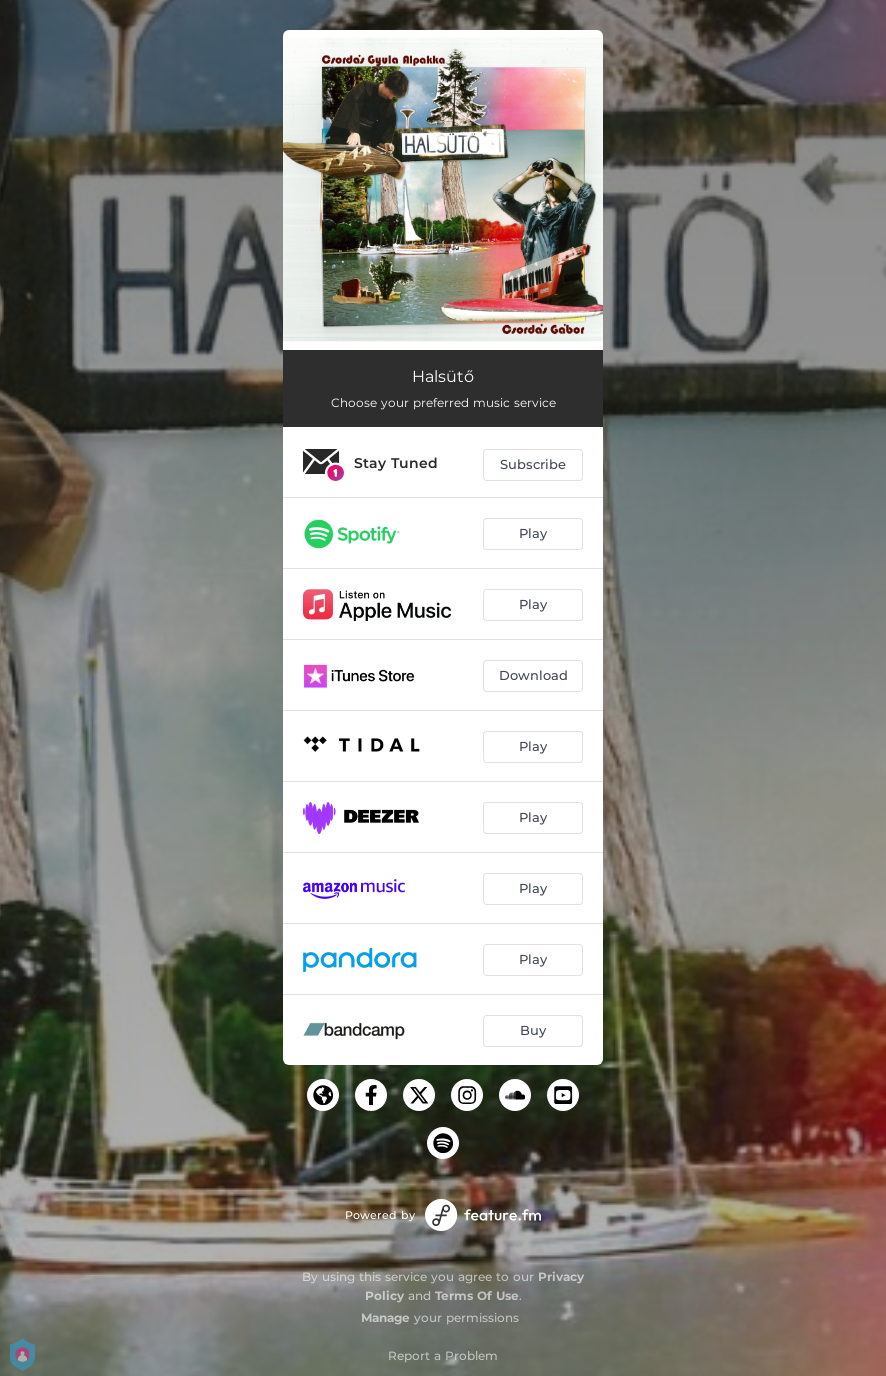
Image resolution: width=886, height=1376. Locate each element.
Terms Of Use (477, 1295)
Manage (385, 1317)
